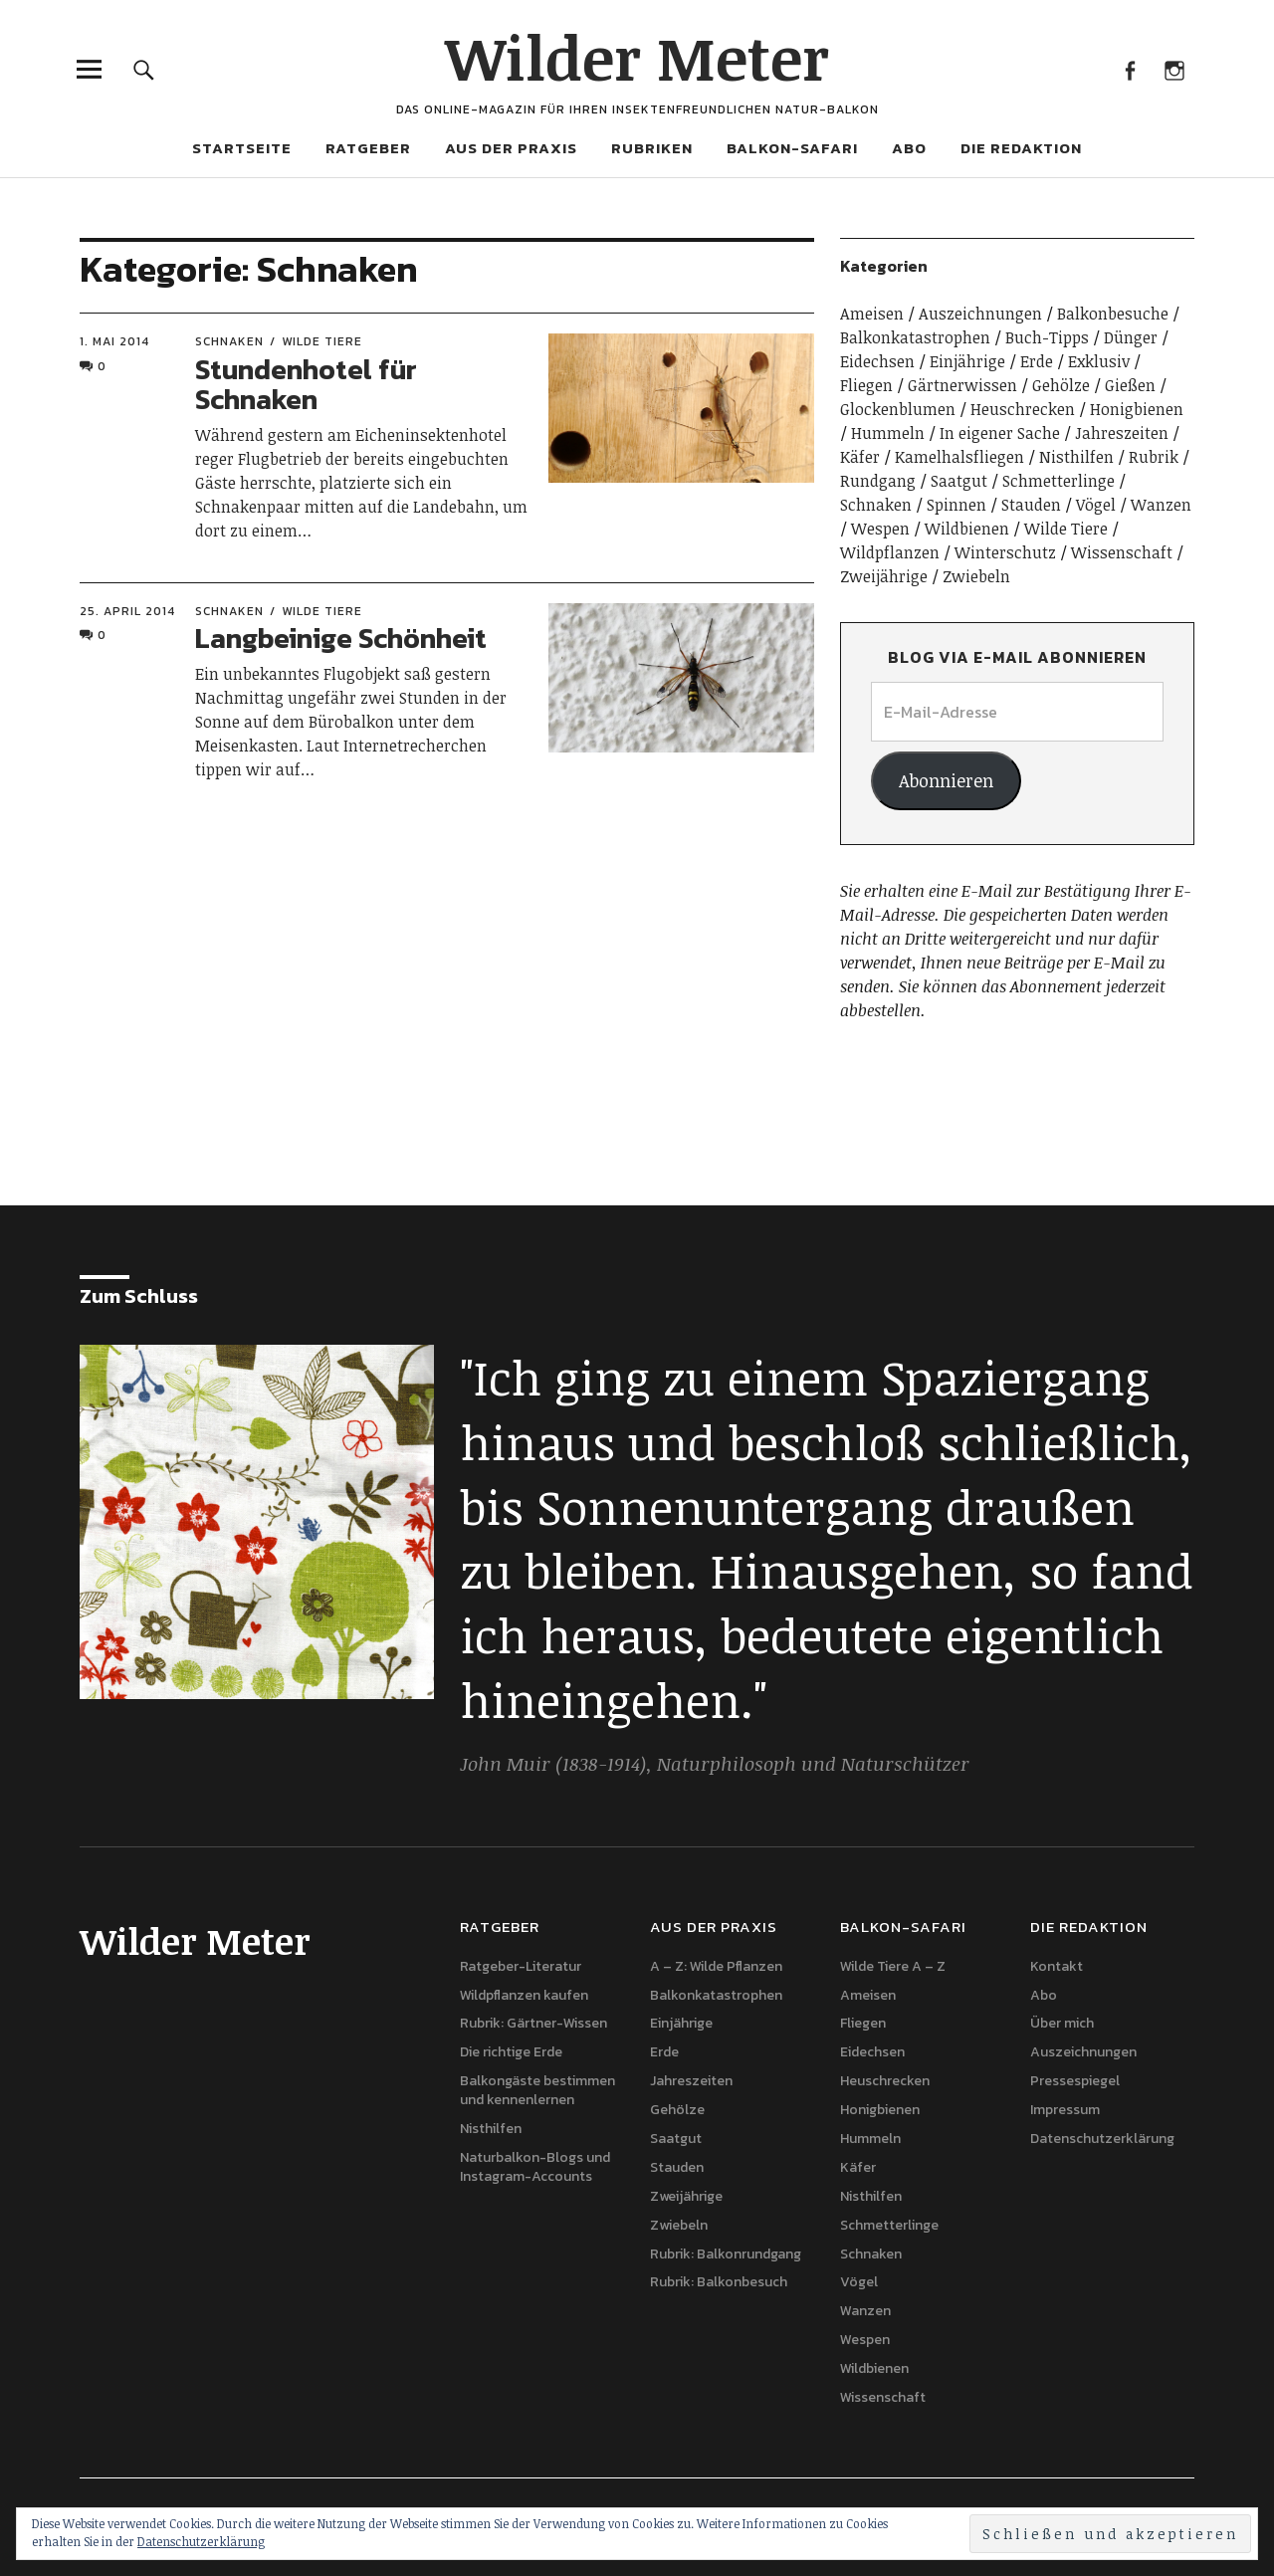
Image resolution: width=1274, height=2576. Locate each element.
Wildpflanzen (890, 552)
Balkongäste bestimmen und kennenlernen (537, 2090)
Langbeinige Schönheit (341, 638)
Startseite (242, 147)
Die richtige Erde (511, 2051)
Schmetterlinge (1058, 481)
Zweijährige (884, 576)
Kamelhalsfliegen (959, 457)
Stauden (1031, 505)
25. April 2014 (127, 611)
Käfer (860, 457)
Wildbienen (967, 528)
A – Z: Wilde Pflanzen (716, 1966)
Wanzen (1161, 505)
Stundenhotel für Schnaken (306, 384)
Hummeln (888, 433)
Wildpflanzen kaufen (524, 1995)
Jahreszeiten (1121, 433)
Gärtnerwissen (962, 385)
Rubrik (1153, 457)
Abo (909, 147)
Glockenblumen (898, 409)
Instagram (1174, 69)
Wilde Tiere (322, 341)
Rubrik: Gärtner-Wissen (533, 2023)
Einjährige (967, 361)
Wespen (880, 528)
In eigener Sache (1000, 433)
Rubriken (652, 147)
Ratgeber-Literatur (520, 1966)
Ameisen (872, 313)
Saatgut (959, 481)
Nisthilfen (1076, 457)
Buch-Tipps (1047, 337)
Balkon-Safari (792, 147)
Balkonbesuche (1112, 313)
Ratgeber (368, 147)
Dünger (1131, 337)
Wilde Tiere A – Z (893, 1966)
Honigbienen (1136, 409)
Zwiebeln (976, 576)
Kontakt (1056, 1966)
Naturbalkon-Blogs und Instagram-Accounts (535, 2167)
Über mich (1062, 2023)
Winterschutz (1005, 552)
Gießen (1130, 385)
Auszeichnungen (980, 313)
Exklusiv (1099, 361)
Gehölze (1061, 385)
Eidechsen (877, 361)
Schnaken (229, 341)
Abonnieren (946, 780)
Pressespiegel (1075, 2080)
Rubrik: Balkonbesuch (718, 2281)
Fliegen (866, 385)
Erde (1036, 361)
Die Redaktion (1021, 147)
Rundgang (878, 481)
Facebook (1129, 69)
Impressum (1065, 2109)
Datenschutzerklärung (1102, 2138)
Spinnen (956, 505)
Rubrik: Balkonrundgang (725, 2254)
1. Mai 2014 (114, 341)
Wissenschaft (1121, 552)
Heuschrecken (1022, 409)
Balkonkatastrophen (915, 337)
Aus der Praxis (511, 147)
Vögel (1096, 505)
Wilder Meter (637, 57)
